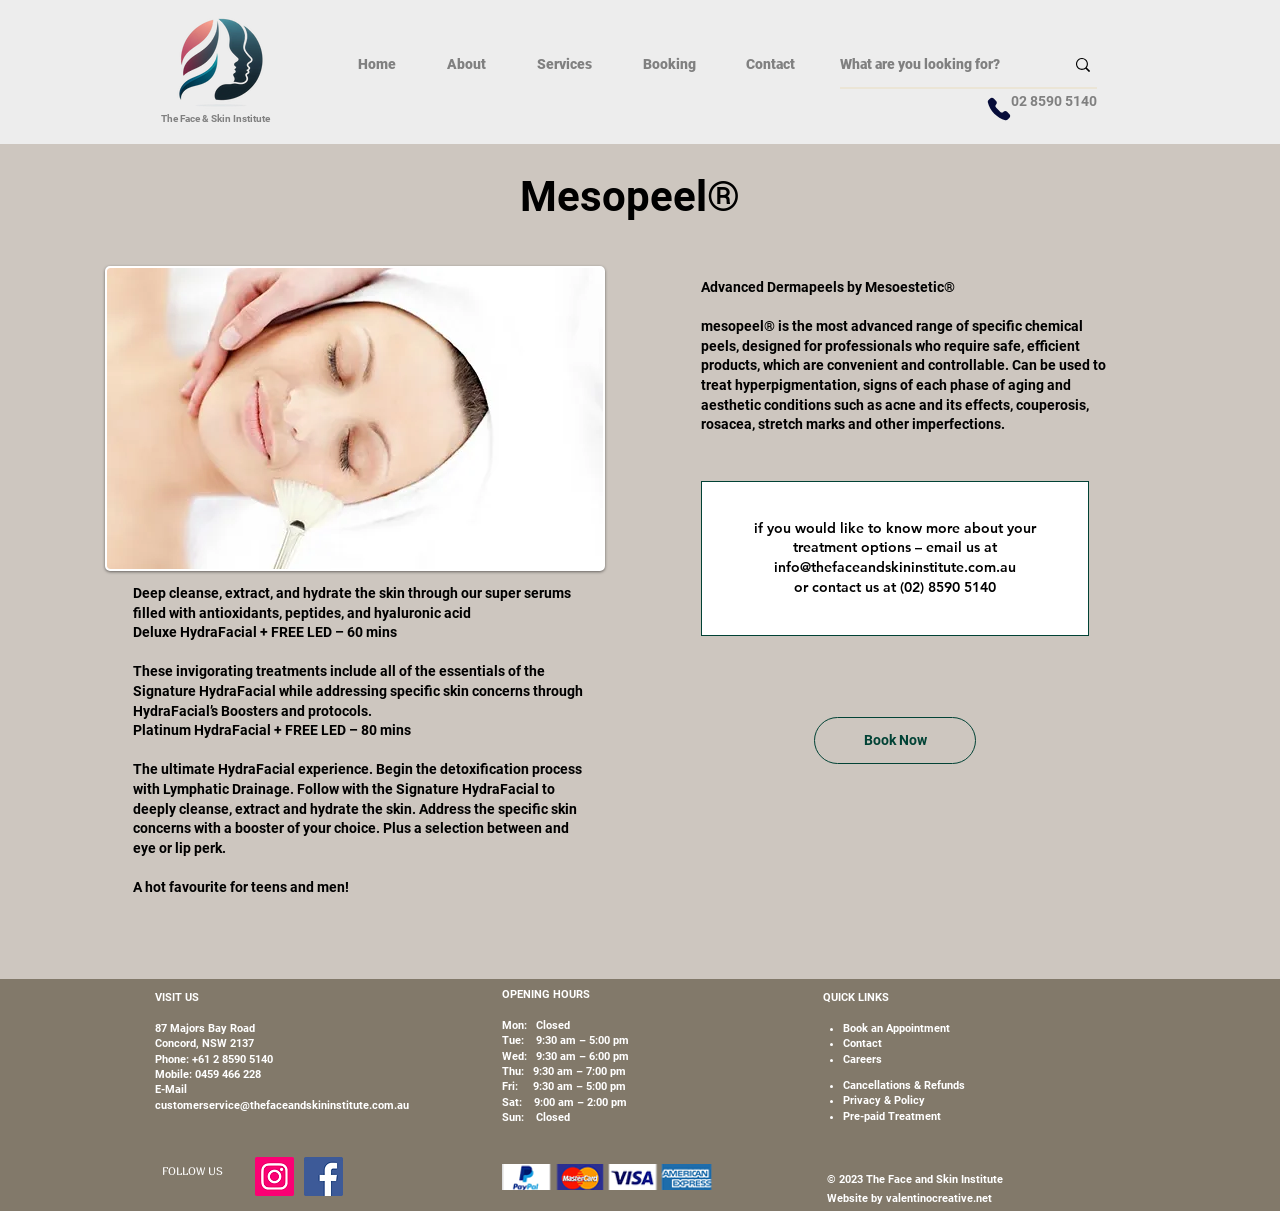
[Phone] (999, 109)
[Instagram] (274, 1176)
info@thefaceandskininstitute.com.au (895, 567)
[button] (564, 64)
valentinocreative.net (937, 1198)
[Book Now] (895, 740)
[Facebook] (323, 1176)
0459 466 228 (228, 1074)
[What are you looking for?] (937, 65)
